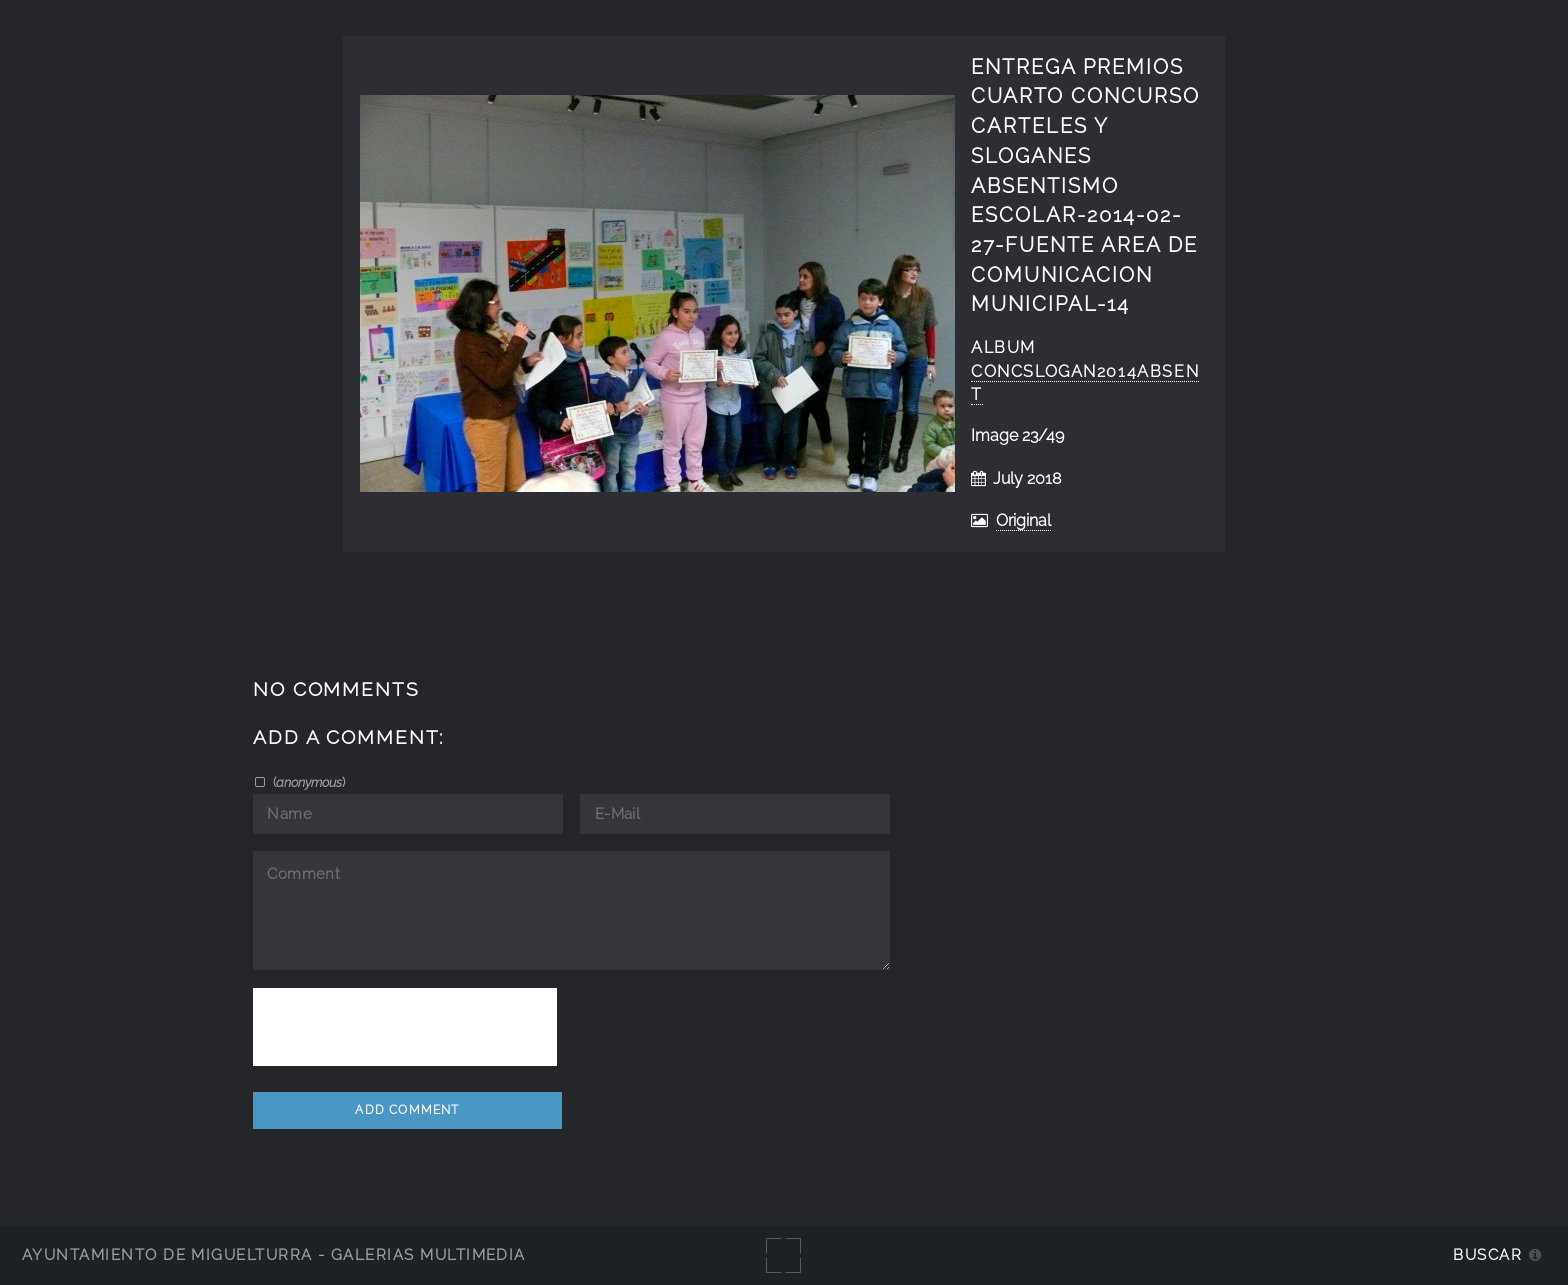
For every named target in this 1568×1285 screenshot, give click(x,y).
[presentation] (405, 1027)
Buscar (1487, 1254)
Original (1023, 520)
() (307, 782)
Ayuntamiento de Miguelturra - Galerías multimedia (274, 1254)
